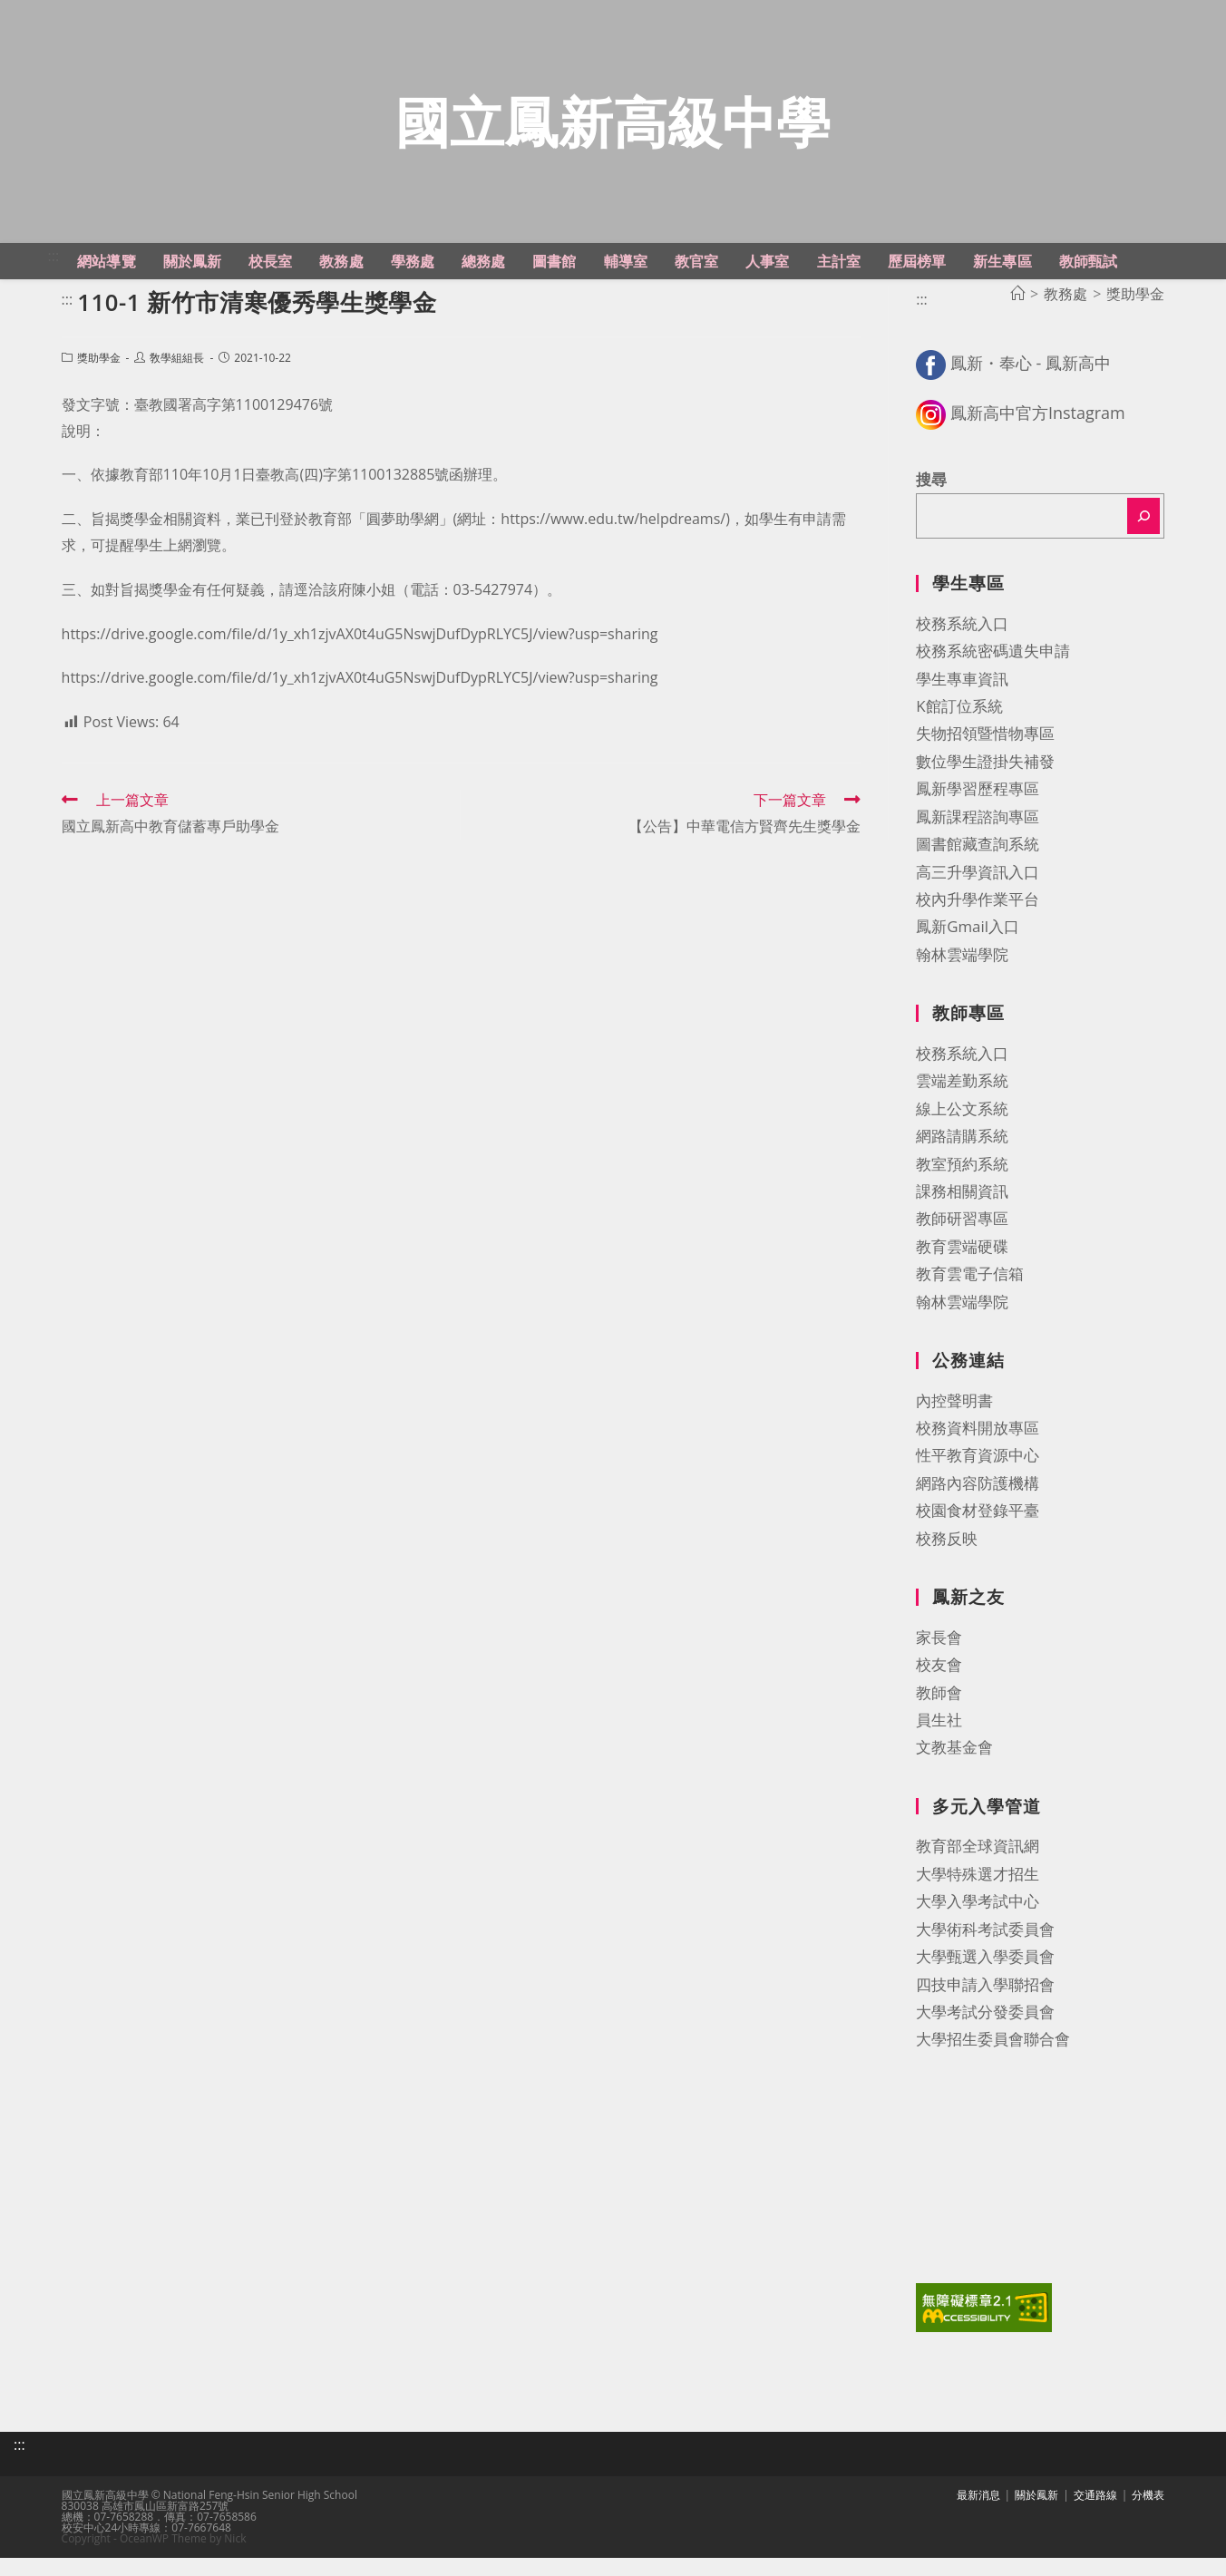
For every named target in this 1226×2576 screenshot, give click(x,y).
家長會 (939, 1658)
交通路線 (1095, 2513)
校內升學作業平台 (977, 920)
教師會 (939, 1714)
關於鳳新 (1036, 2513)
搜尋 (931, 501)
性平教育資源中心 (977, 1477)
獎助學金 (99, 380)
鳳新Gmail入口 (967, 948)
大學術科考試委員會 (985, 1950)
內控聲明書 (954, 1422)
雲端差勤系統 (962, 1103)
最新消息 (978, 2513)
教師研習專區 (962, 1240)
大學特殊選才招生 (977, 1895)
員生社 (939, 1741)
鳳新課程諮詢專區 (977, 838)
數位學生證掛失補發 (985, 783)
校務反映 (947, 1560)
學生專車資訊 (962, 700)
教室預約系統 (962, 1185)
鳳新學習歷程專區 (977, 811)
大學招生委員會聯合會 (993, 2061)
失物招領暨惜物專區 (985, 755)
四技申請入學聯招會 (985, 2006)
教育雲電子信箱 (970, 1296)
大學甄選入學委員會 (985, 1978)
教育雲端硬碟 (962, 1268)
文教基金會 (954, 1769)
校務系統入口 (962, 645)
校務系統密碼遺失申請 (993, 673)
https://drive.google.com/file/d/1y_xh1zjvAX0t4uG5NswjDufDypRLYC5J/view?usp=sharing (360, 656)
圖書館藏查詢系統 (977, 866)
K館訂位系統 (959, 727)
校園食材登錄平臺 (977, 1532)
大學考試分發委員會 (985, 2033)
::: (54, 277)
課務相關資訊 (962, 1212)
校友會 (939, 1687)
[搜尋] (1143, 538)
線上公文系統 (962, 1130)
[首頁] (1017, 316)
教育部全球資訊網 (977, 1868)
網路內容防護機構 (977, 1504)
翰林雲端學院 (962, 976)
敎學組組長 (177, 380)
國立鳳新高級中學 (613, 131)
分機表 (1148, 2513)
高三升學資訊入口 (977, 893)
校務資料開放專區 (977, 1450)
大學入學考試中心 (977, 1923)
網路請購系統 (962, 1158)
